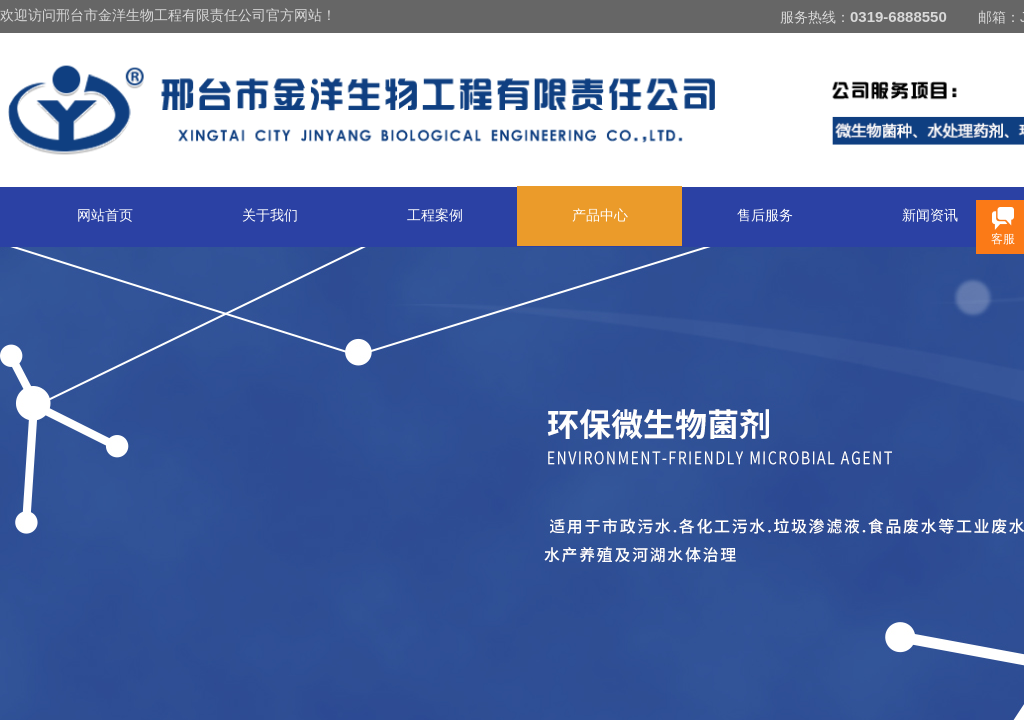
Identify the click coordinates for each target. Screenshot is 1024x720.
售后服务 (765, 215)
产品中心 (600, 215)
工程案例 (435, 215)
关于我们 (270, 215)
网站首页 (105, 215)
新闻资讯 (930, 215)
